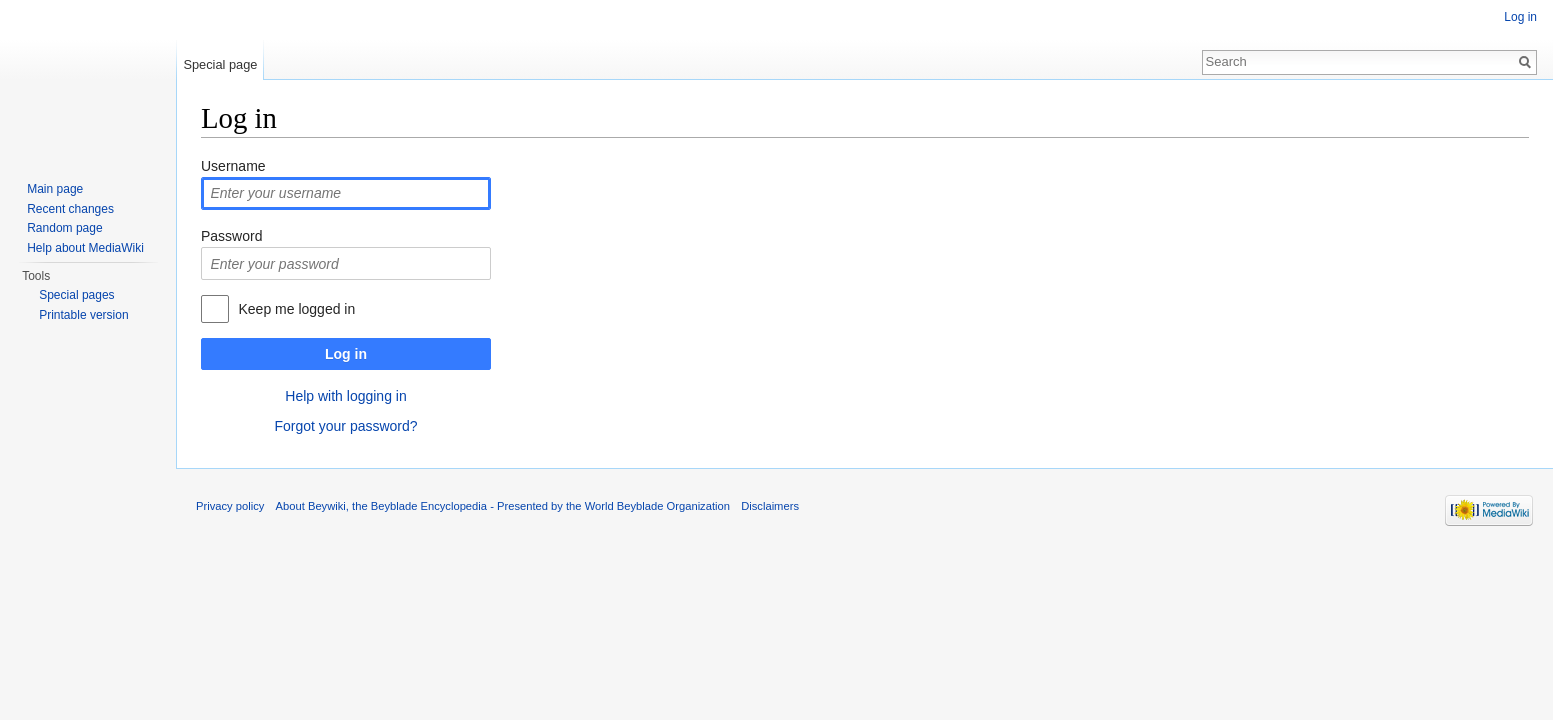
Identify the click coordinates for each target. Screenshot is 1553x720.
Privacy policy (230, 506)
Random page (64, 228)
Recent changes (70, 209)
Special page (220, 64)
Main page (55, 189)
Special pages (76, 295)
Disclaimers (770, 506)
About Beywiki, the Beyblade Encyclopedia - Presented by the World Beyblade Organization (503, 506)
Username (233, 166)
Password (231, 236)
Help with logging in (345, 396)
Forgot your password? (345, 426)
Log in (346, 354)
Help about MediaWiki (85, 248)
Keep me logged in (296, 309)
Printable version (83, 315)
